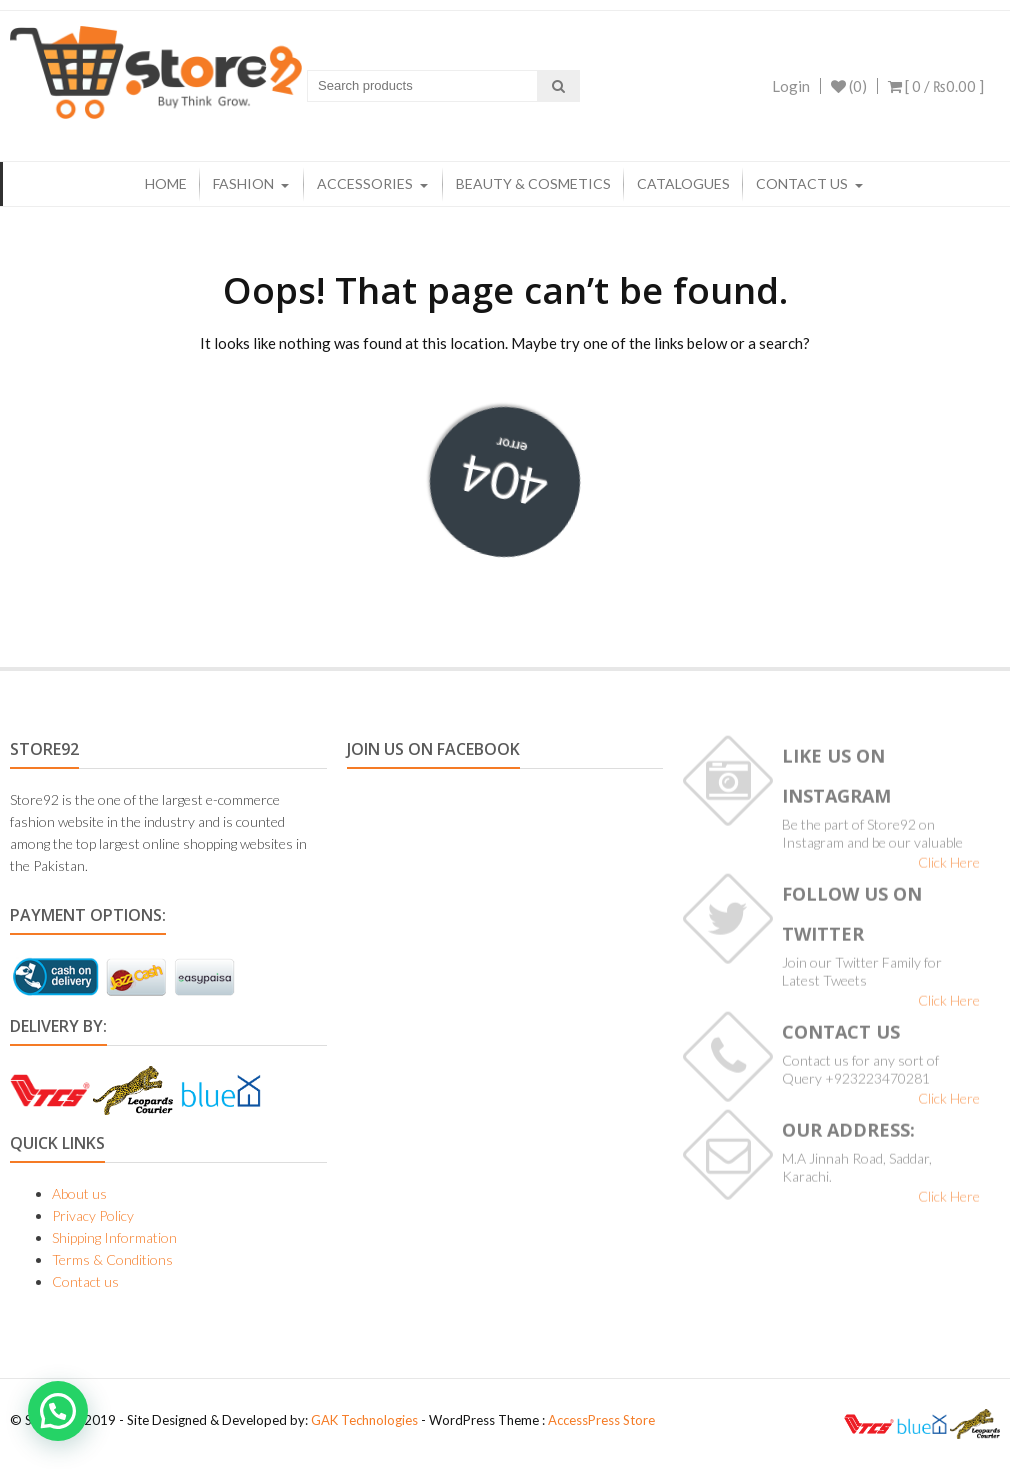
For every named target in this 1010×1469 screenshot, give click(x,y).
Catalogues (683, 183)
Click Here (949, 867)
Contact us (802, 183)
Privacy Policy (93, 1215)
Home (166, 183)
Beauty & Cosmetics (533, 183)
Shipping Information (114, 1237)
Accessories (365, 183)
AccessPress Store (601, 1420)
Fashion (243, 183)
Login (791, 86)
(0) (849, 86)
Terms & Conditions (112, 1259)
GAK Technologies (364, 1420)
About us (79, 1193)
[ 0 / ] (936, 86)
